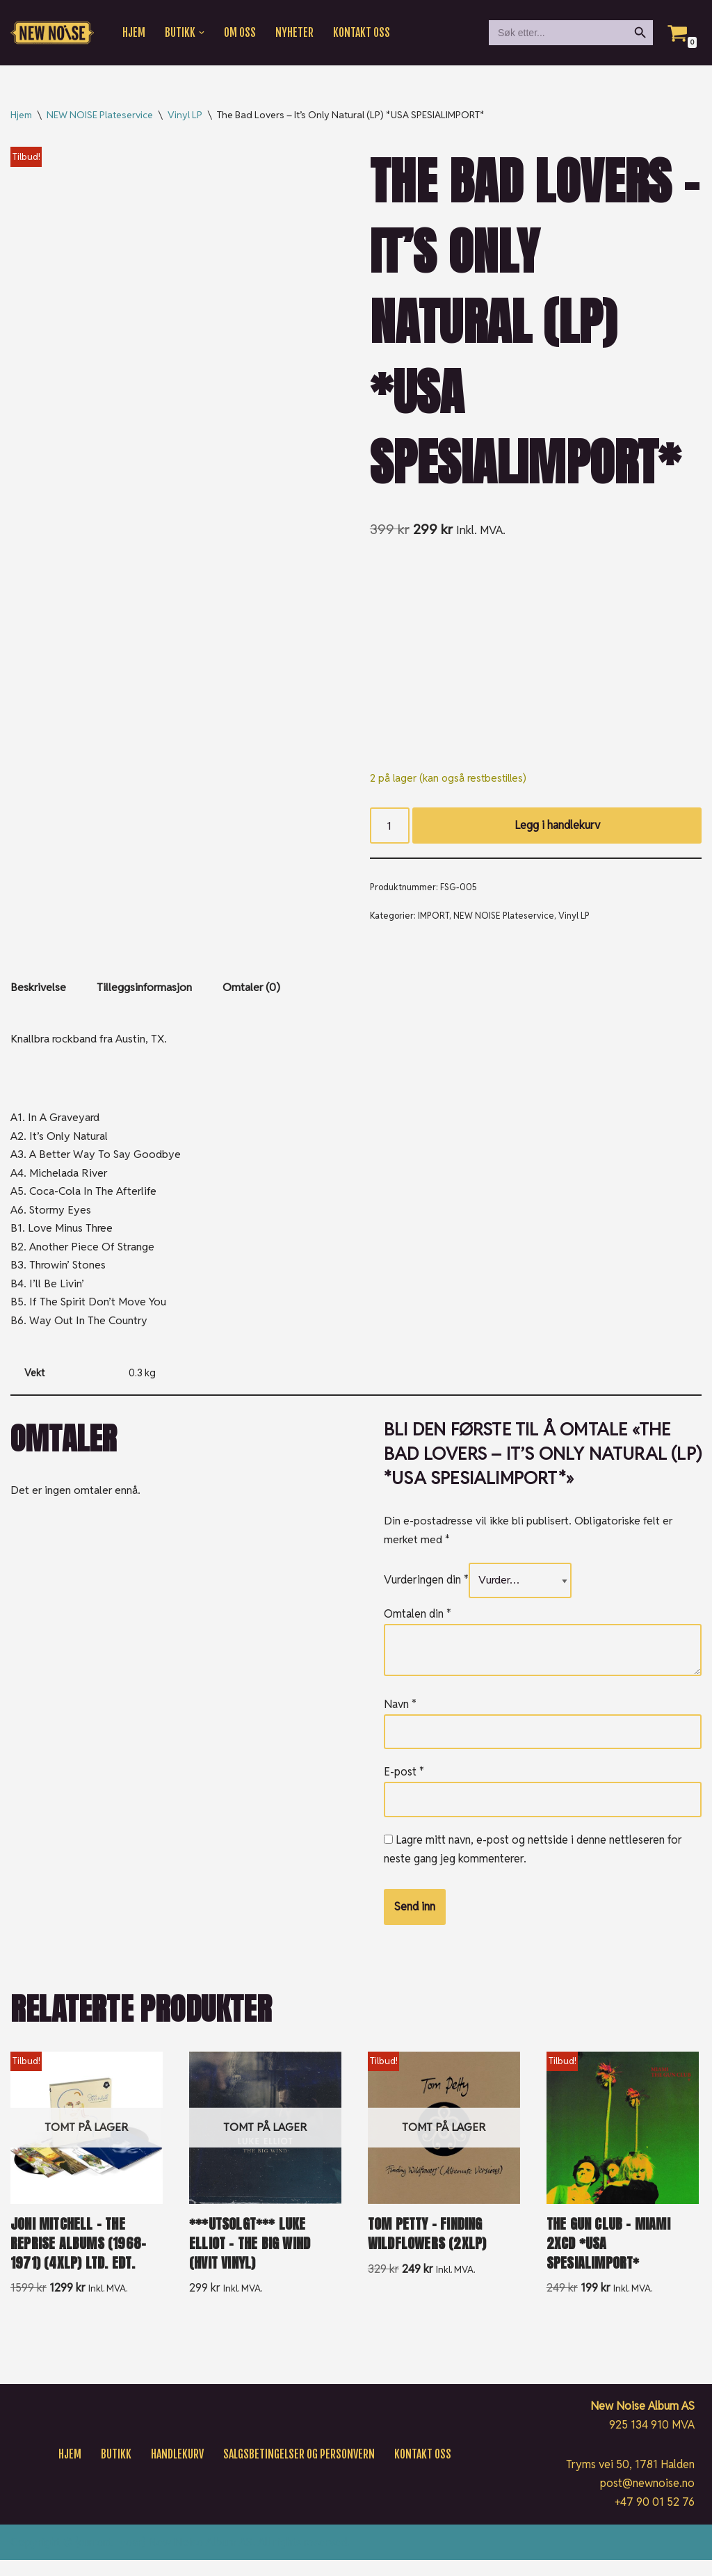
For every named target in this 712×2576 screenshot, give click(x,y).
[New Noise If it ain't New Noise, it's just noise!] (52, 33)
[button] (201, 32)
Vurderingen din (426, 1593)
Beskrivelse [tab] (38, 990)
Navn (400, 1717)
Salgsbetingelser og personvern (298, 2470)
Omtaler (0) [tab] (253, 990)
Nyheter (296, 33)
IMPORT (434, 918)
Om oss (240, 33)
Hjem (133, 33)
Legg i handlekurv (557, 826)
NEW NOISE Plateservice (100, 114)
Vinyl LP (185, 114)
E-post (404, 1786)
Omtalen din (417, 1627)
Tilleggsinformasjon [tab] (145, 990)
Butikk (113, 2470)
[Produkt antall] (390, 827)
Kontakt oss (363, 33)
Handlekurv (175, 2470)
